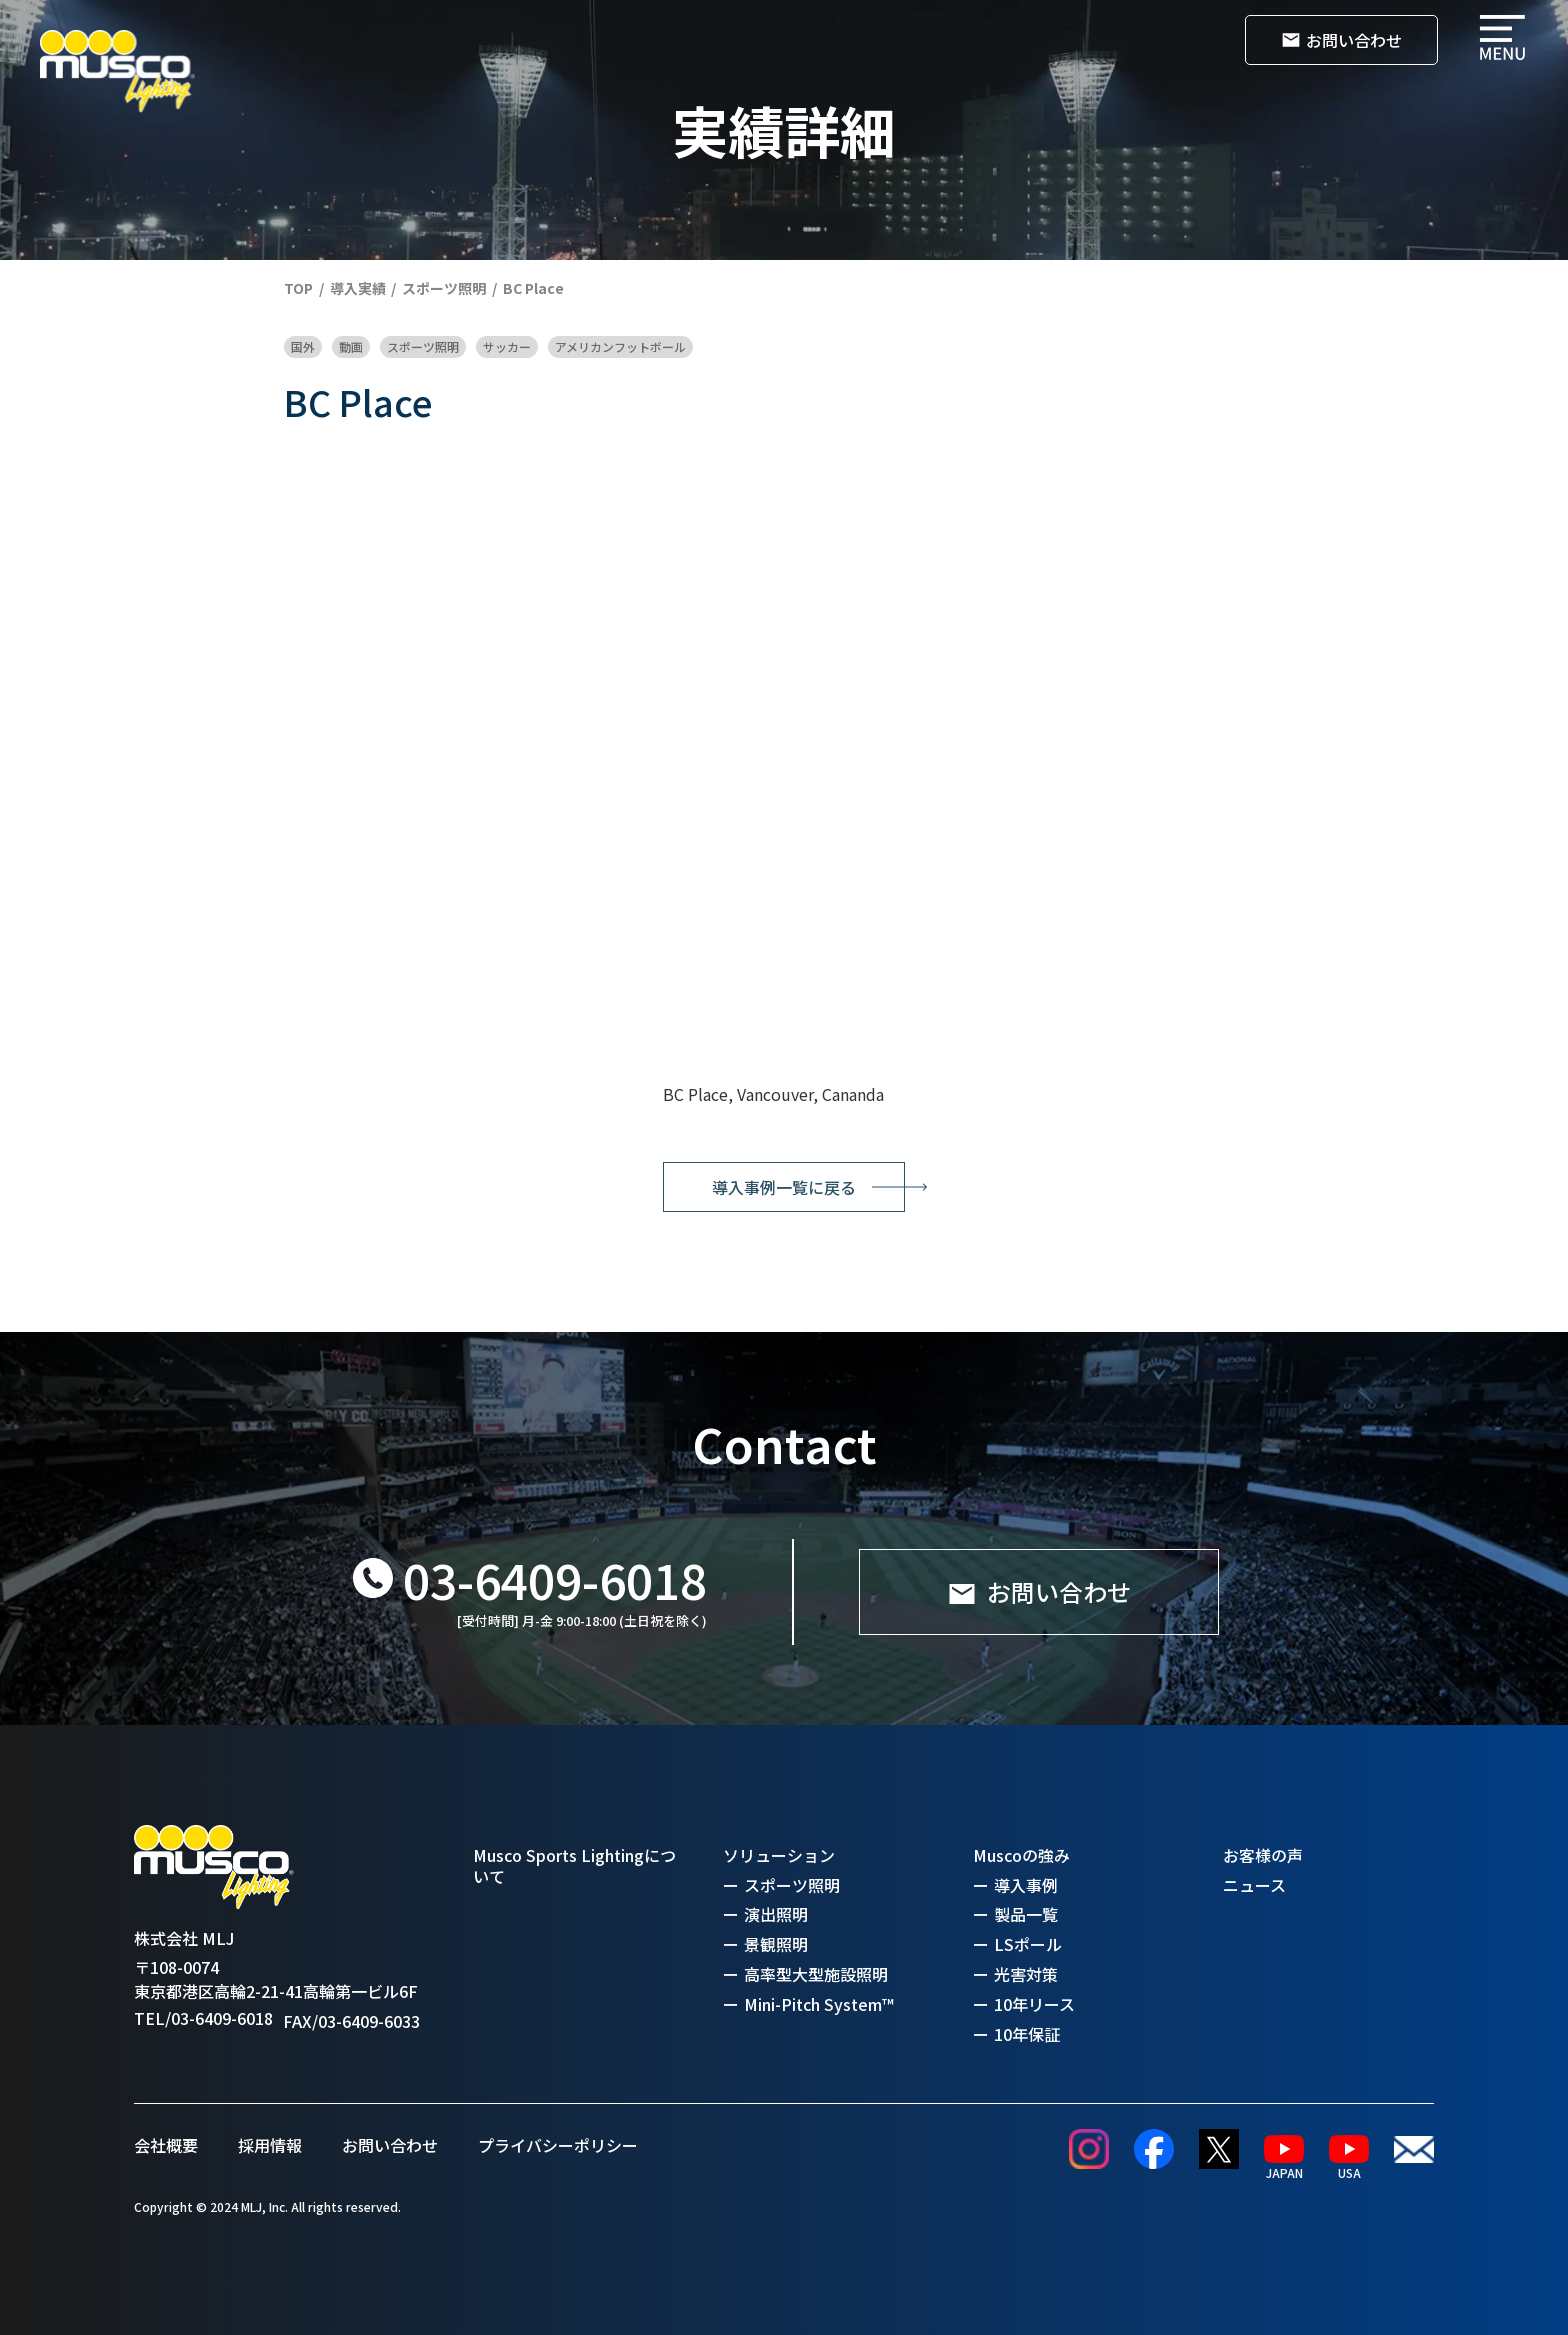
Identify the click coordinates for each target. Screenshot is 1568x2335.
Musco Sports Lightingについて (574, 1866)
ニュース (1254, 1885)
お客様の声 (1263, 1855)
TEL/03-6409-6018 (203, 2018)
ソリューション (779, 1855)
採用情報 (270, 2145)
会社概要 (166, 2145)
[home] (117, 71)
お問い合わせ (390, 2145)
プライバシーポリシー (558, 2145)
